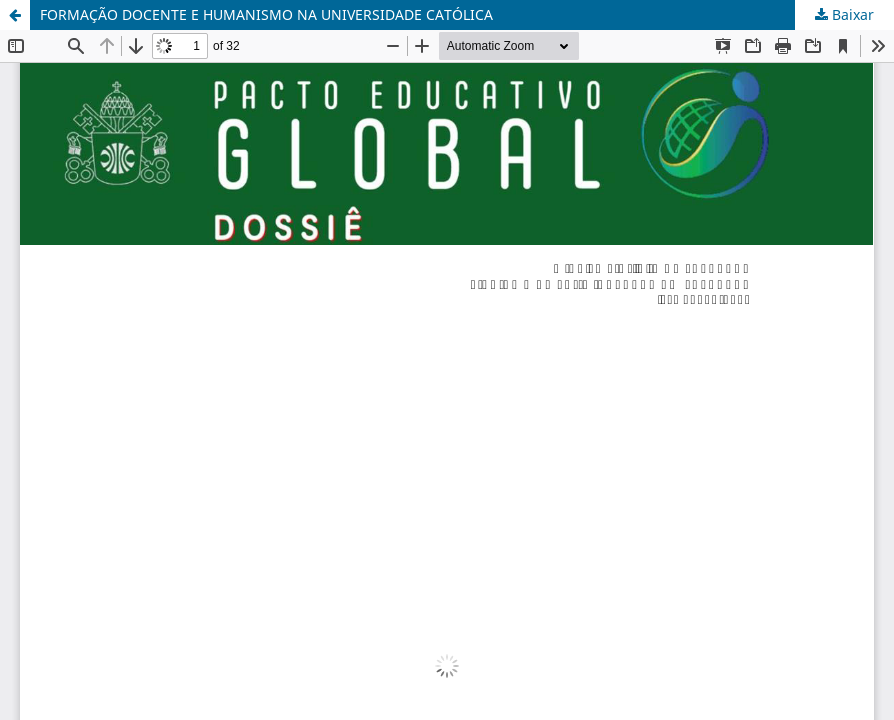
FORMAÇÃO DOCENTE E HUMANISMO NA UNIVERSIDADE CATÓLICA (266, 14)
